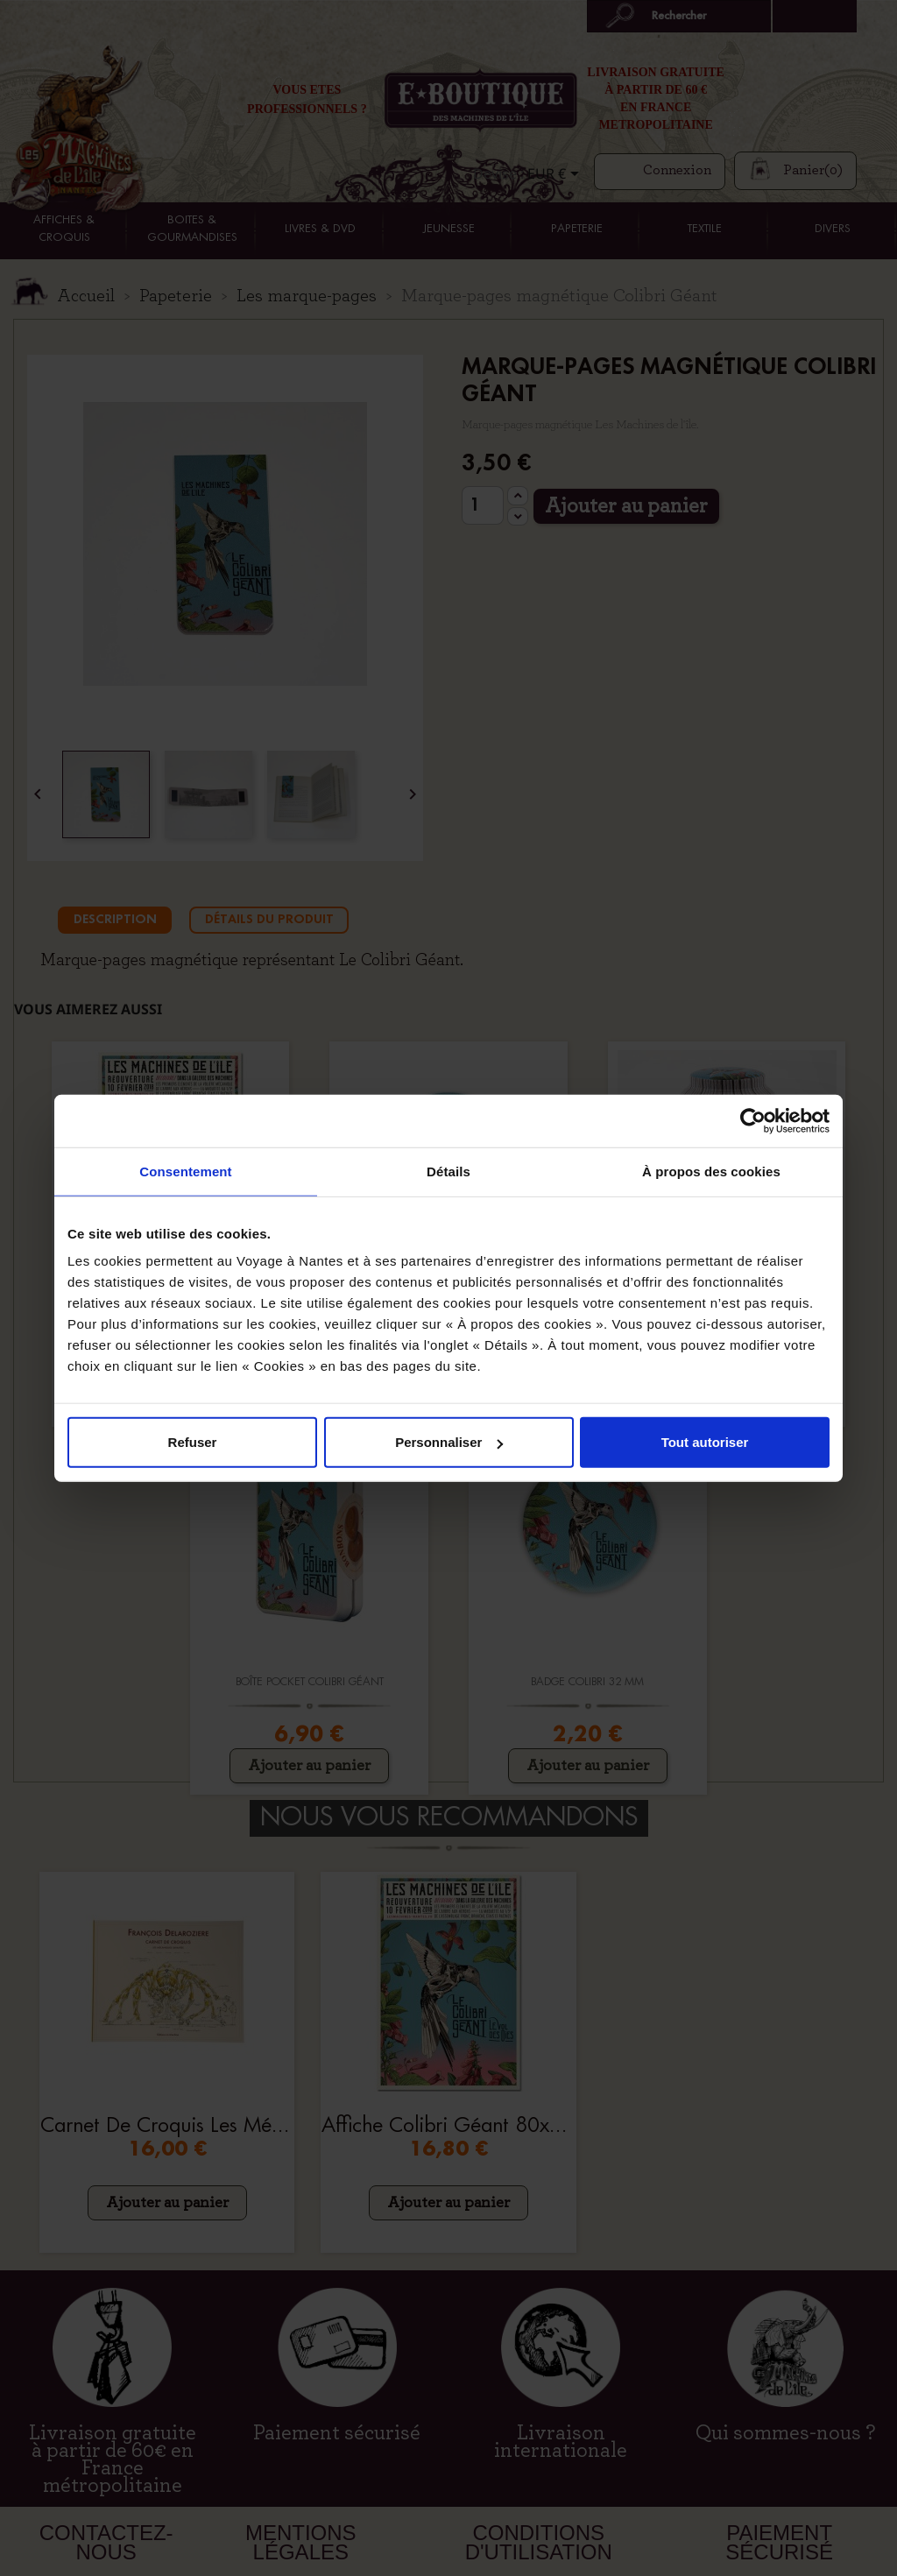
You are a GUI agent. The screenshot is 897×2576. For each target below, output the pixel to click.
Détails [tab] (448, 1170)
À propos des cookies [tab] (711, 1170)
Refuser (192, 1442)
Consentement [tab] (185, 1170)
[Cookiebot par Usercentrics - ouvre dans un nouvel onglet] (753, 1120)
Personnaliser (449, 1442)
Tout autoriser (705, 1442)
